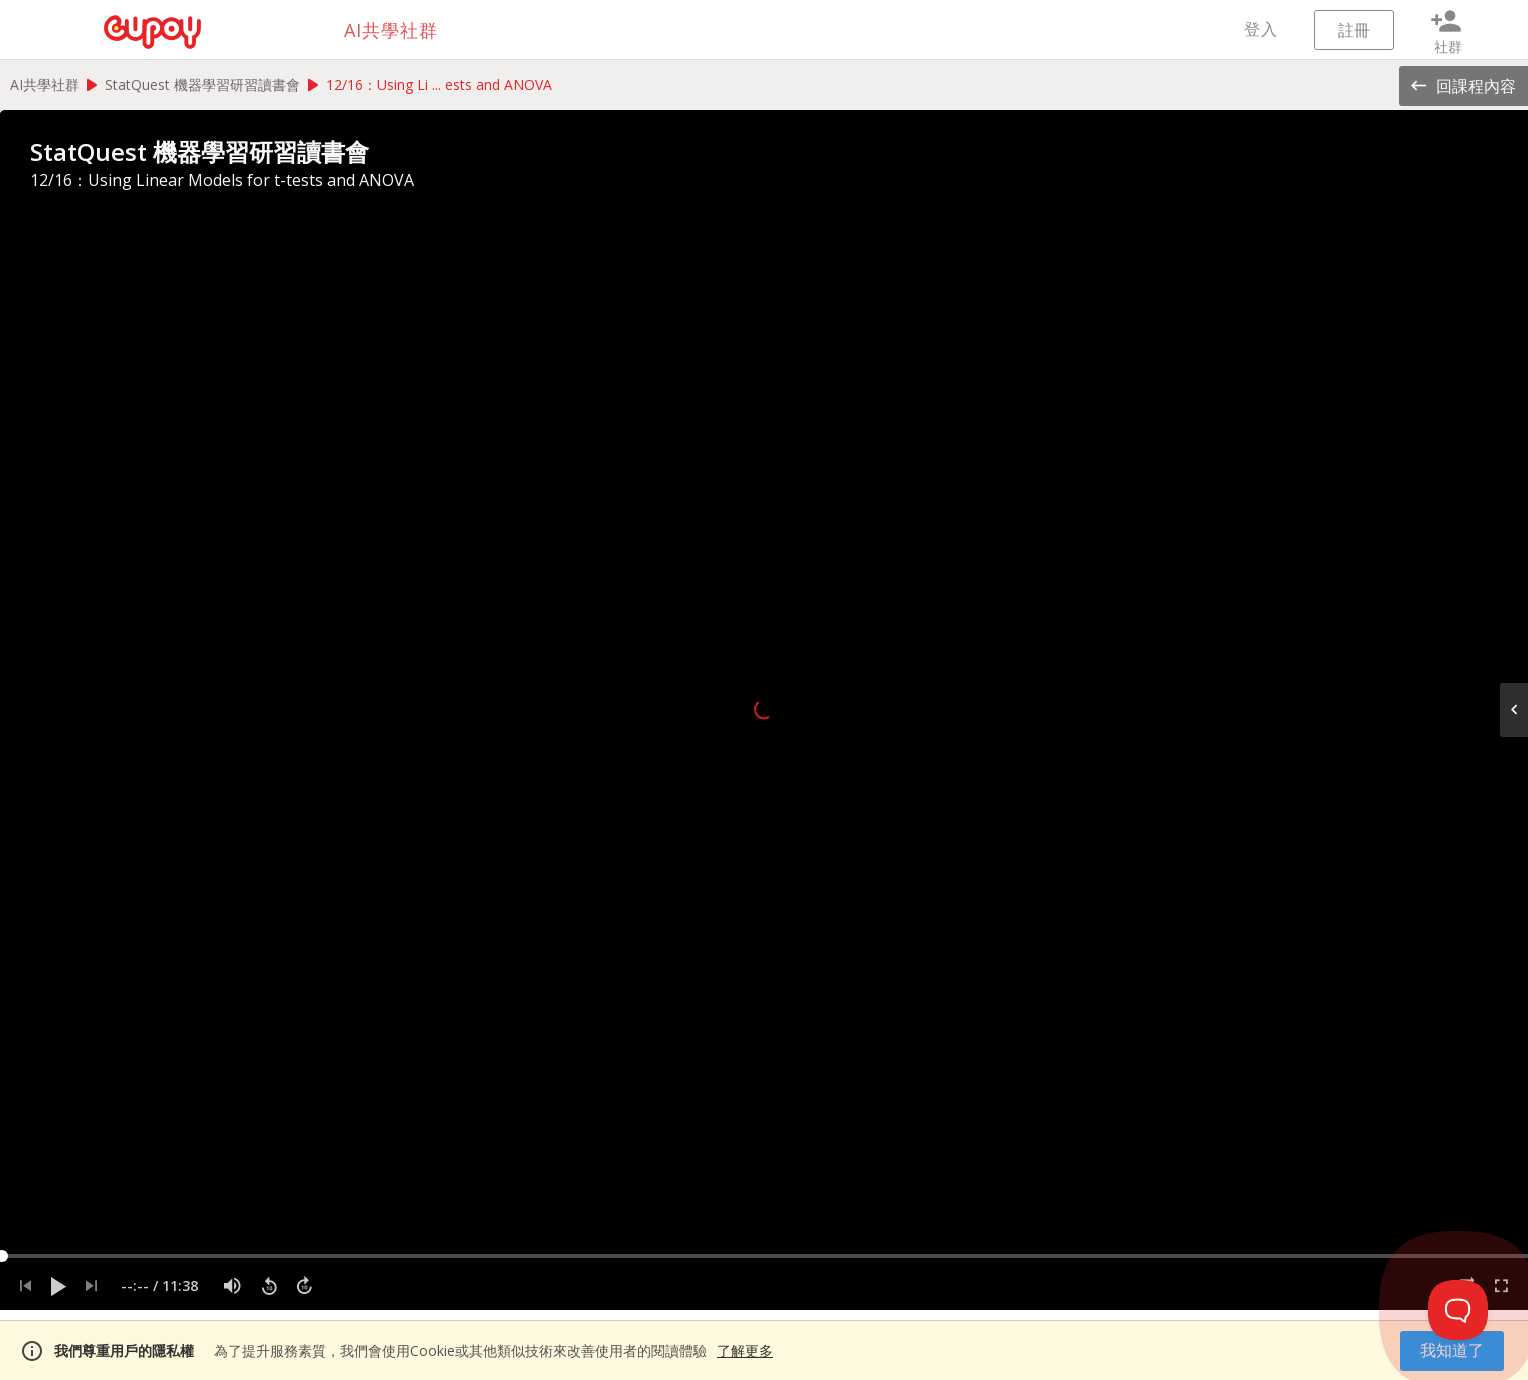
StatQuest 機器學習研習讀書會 (202, 84)
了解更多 (745, 1350)
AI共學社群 (44, 84)
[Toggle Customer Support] (1458, 1310)
